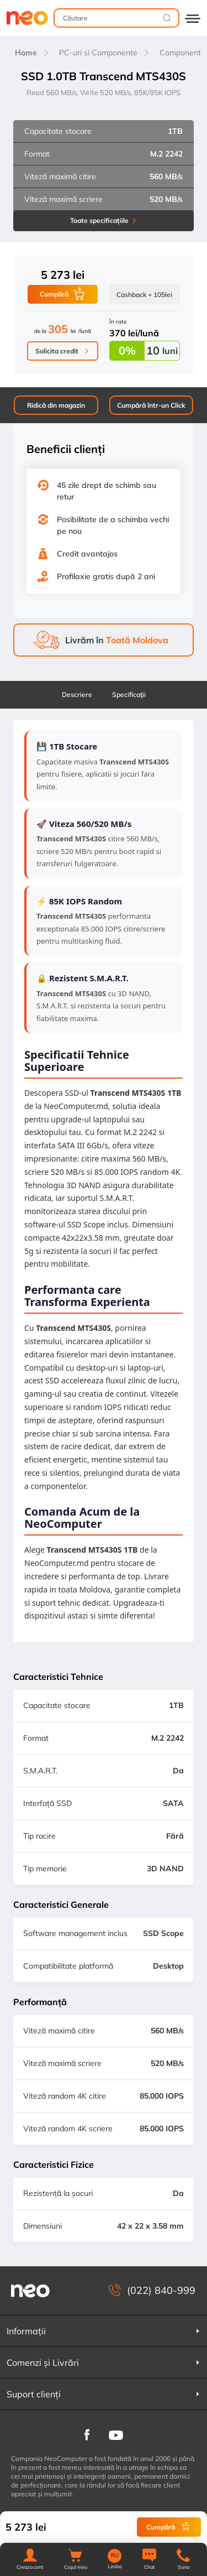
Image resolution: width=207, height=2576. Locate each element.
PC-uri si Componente (98, 53)
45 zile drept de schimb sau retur (106, 491)
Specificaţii (129, 694)
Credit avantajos (87, 554)
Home (26, 53)
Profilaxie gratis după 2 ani (106, 576)
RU (115, 2555)
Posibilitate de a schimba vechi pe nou (113, 525)
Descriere (77, 694)
